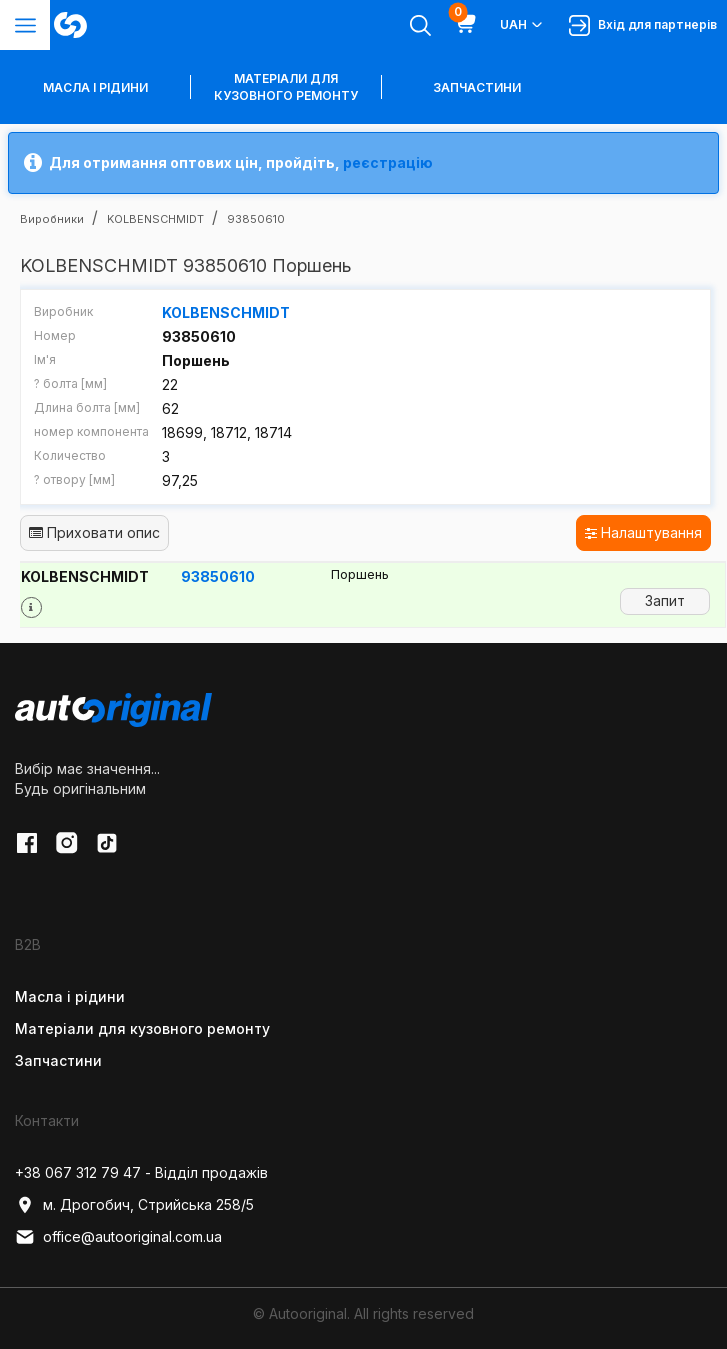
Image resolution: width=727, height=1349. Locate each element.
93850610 (218, 576)
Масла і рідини (70, 995)
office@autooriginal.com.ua (118, 1236)
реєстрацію (388, 162)
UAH (522, 25)
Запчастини (477, 87)
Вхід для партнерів (643, 25)
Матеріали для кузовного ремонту (286, 87)
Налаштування (643, 532)
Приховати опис (94, 532)
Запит (665, 599)
